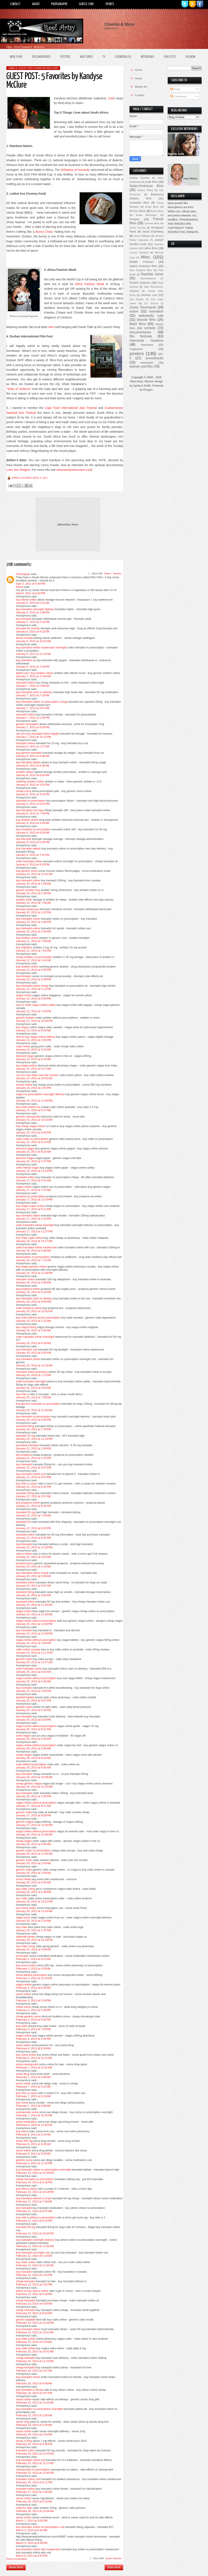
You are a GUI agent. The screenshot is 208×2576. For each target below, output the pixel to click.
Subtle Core (86, 4)
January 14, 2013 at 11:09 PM (34, 1100)
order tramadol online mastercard (36, 1247)
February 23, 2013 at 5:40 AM (34, 2424)
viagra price (23, 1917)
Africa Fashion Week (89, 284)
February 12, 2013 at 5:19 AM (34, 2255)
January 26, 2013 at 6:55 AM (33, 1767)
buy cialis (21, 1898)
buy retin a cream (26, 1483)
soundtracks (154, 358)
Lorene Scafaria (138, 252)
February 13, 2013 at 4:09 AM (34, 2303)
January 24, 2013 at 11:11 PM (34, 1652)
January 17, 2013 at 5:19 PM (33, 1218)
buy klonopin (23, 618)
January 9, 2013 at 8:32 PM (32, 864)
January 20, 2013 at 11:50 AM (34, 1410)
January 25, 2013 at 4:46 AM (33, 1681)
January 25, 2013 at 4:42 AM (33, 1671)
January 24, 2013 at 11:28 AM (34, 1604)
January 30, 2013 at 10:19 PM (34, 1939)
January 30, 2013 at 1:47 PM (33, 1930)
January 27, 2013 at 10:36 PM (34, 1825)
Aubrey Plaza (145, 190)
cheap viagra (24, 1754)
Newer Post (16, 2567)
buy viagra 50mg (26, 1327)
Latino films (150, 248)
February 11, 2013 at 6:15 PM (34, 2220)
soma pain (22, 1955)
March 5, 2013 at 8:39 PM (31, 2543)
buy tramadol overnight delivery (35, 609)
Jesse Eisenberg (152, 231)
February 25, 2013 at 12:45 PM (35, 2472)
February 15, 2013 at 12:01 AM (34, 2332)
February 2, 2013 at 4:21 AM (33, 1959)
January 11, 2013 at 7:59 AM (33, 941)
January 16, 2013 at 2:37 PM (33, 1161)
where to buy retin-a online (32, 2290)
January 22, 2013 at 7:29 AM (33, 1515)
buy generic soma (27, 870)
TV (104, 57)
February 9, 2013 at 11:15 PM (34, 2163)
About (36, 4)
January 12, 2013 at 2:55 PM (33, 969)
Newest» (117, 2558)
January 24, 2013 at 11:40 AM (34, 1614)
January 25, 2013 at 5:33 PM (33, 1710)
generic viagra (24, 1821)
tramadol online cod (28, 2479)
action (133, 311)
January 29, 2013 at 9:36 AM (33, 1882)
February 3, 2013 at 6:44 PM (33, 2019)
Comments (178, 96)
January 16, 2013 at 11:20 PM (34, 1170)
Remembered (148, 278)
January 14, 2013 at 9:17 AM (33, 1068)
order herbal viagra (27, 1167)
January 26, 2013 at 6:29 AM (33, 1758)
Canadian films (139, 202)
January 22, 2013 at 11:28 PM (34, 1547)
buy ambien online (27, 819)
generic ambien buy (28, 890)
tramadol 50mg (25, 1426)
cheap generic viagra (29, 1783)
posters (136, 353)
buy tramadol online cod (30, 1474)
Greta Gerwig (137, 227)
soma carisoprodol (27, 2064)
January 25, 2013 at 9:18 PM (33, 1738)
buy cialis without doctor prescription (38, 1317)
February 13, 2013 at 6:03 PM (34, 2313)
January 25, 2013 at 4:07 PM (33, 1700)
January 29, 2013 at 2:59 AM (33, 1872)
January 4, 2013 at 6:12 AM (32, 602)
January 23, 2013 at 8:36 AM (33, 1576)
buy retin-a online (26, 2188)
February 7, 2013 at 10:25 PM (34, 2115)
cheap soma (23, 791)
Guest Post (26, 68)
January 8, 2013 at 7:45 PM (32, 813)
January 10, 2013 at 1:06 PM (33, 921)
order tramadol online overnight (35, 1225)
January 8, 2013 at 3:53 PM (32, 794)
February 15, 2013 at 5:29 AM (34, 2341)
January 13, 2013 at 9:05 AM (33, 1030)
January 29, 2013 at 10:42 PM (34, 1901)
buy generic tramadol (29, 752)
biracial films (146, 319)
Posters (65, 57)
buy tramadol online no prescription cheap (41, 701)
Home (65, 2566)
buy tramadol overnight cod (32, 2252)
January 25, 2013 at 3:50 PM (33, 1691)
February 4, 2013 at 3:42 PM (33, 2038)
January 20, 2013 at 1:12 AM (33, 1375)
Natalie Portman (141, 261)
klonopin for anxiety (28, 628)
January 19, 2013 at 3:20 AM (33, 1330)
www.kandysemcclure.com (73, 469)
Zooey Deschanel (142, 307)
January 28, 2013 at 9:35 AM (33, 1844)
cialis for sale (24, 2507)
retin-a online (24, 1553)
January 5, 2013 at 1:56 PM (32, 612)
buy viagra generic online (31, 1266)
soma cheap (23, 1879)
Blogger (148, 389)
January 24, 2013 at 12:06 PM (34, 1633)
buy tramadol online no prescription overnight (43, 2169)
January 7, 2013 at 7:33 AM (32, 695)
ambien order (24, 899)
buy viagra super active (30, 1205)
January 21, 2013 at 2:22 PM (33, 1458)
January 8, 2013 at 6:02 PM (32, 803)
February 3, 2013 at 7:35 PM (33, 2029)
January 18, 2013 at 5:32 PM (33, 1292)
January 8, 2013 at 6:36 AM (32, 765)
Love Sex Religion (18, 469)
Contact (15, 4)
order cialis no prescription (32, 1138)
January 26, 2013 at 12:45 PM (34, 1786)
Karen (19, 586)
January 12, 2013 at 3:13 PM (33, 988)
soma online (23, 1994)
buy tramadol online (28, 880)
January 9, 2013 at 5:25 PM (32, 842)
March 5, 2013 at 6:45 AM (31, 2530)
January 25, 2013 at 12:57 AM (34, 1662)
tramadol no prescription (30, 800)
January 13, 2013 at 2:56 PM (33, 1040)
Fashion (190, 57)
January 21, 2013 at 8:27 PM (33, 1477)
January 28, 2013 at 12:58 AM (34, 1834)
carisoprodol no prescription (33, 2469)
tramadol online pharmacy (32, 1371)
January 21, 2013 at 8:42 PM (33, 1486)
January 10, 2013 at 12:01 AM (34, 874)
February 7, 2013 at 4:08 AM (33, 2077)
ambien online (24, 772)
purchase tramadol (27, 1445)
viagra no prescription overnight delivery (40, 1094)
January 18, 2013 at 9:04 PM (33, 1301)
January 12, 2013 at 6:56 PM (33, 998)
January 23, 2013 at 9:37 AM (33, 1585)
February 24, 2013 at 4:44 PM (34, 2434)
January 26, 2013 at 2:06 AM (33, 1748)
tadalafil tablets (25, 1697)
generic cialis (24, 1659)
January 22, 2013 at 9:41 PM (33, 1537)
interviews (147, 344)
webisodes (147, 362)
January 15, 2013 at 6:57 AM (33, 1110)
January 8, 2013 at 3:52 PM (32, 784)
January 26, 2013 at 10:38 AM (34, 1777)
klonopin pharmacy (27, 909)
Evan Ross (157, 211)
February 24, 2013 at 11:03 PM (35, 2453)
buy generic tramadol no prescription (38, 1403)
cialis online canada (28, 1649)
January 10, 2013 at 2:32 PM (33, 931)
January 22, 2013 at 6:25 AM (33, 1505)
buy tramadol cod (26, 1349)
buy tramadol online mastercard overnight (41, 647)
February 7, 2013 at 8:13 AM (33, 2096)
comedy (150, 328)
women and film (141, 366)
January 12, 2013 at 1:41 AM (33, 960)
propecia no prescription (30, 1196)
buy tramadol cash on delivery (34, 692)
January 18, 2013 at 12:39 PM (34, 1272)
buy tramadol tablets (28, 762)
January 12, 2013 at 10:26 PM (34, 1020)
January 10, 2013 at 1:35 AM (33, 893)
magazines (136, 349)
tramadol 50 (23, 1521)
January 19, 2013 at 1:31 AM (33, 1320)
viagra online (24, 995)
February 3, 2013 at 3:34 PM (33, 2000)
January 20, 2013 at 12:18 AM (34, 1365)
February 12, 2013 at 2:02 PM (34, 2284)
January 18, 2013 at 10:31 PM (34, 1311)
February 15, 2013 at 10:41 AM (34, 2351)
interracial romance (146, 340)
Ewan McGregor (146, 215)
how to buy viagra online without (35, 1036)
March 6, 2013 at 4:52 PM (31, 2555)
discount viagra (25, 1056)
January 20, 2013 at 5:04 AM (33, 1387)
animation (156, 311)
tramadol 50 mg (25, 1435)
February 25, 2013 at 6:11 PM (34, 2482)
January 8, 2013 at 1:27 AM (32, 746)
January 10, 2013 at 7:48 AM (33, 902)
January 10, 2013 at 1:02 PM (33, 912)
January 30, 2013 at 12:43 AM (34, 1911)
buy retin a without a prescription (36, 2217)
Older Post (113, 2567)
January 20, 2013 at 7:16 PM (33, 1429)
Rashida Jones (152, 274)
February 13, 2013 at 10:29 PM (35, 2322)
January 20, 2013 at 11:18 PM (34, 1438)
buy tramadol (24, 1464)
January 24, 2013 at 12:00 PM (34, 1624)
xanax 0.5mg (24, 2440)
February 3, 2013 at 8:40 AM (33, 1987)
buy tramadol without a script (33, 2198)
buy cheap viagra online (30, 1126)
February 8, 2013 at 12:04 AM (34, 2124)
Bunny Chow (43, 231)
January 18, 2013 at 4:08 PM (33, 1282)
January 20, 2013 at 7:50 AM (33, 1397)
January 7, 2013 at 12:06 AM (33, 676)
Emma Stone (137, 211)
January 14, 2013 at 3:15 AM (33, 1049)
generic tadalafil (25, 2319)
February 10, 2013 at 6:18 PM (34, 2182)
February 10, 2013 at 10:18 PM (35, 2192)
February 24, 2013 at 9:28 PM (34, 2444)
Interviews (147, 57)
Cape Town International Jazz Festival (71, 408)
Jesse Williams (142, 235)
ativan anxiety (24, 637)
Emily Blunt (152, 206)
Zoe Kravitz (136, 299)
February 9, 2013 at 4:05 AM (33, 2144)
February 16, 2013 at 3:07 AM (34, 2370)
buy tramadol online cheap (32, 985)
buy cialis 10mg (25, 1888)
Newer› (109, 2558)
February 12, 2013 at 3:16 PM (34, 2294)
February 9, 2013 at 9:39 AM (33, 2153)
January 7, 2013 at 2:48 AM (32, 685)
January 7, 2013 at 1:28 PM (32, 717)
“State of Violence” (18, 389)
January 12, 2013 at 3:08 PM (33, 979)
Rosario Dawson (139, 282)
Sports (109, 4)
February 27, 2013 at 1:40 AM (34, 2491)
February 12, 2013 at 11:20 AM (34, 2265)
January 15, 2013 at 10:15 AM (34, 1119)
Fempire (134, 219)
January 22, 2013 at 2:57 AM (33, 1496)
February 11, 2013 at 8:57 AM (34, 2211)
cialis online (23, 1046)
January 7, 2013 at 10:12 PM (33, 736)
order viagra (23, 1735)
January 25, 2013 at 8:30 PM (33, 1719)
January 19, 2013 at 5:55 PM (33, 1352)
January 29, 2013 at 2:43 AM (33, 1863)
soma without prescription (31, 1975)
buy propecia (24, 1454)
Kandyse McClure (46, 68)
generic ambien (25, 1017)
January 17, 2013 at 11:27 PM (34, 1231)
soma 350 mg (24, 2140)
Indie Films (16, 57)
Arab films (151, 181)
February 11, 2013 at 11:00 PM (35, 2246)
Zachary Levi (149, 295)
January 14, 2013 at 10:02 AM (34, 1078)
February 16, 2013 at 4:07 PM (34, 2393)
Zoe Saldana (151, 303)
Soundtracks (123, 57)
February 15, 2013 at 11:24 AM (34, 2361)
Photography (59, 4)
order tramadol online (29, 861)
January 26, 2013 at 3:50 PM (33, 1796)
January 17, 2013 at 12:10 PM (34, 1199)
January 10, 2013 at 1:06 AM (33, 883)
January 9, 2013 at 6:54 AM (32, 832)
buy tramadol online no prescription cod (40, 2527)
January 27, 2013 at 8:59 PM (33, 1815)
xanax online (23, 2399)
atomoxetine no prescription (33, 1257)
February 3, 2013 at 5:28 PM (33, 2010)
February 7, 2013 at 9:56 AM (33, 2105)
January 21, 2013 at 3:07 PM (33, 1467)
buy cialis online (25, 2262)
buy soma (22, 2102)
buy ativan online (26, 599)
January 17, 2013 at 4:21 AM (33, 1180)
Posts (175, 89)
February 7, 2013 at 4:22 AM (33, 2086)
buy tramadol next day (29, 810)
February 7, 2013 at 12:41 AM (34, 2067)
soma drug (22, 2073)
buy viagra (22, 1027)
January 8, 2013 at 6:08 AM (32, 756)
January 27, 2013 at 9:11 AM (33, 1805)
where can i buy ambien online (34, 673)
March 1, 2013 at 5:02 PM (31, 2520)
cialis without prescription (31, 1764)
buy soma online (26, 1908)
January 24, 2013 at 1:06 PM (33, 1643)
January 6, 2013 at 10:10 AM (33, 641)
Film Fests (170, 57)
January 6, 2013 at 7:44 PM (32, 666)
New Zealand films (140, 270)
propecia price (24, 1563)
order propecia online (29, 1308)
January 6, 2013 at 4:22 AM (32, 631)
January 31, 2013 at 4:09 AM (33, 1949)
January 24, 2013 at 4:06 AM (33, 1595)
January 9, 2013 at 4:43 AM (32, 823)
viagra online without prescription (36, 1620)
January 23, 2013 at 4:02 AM (33, 1556)
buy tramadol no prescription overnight (39, 2408)
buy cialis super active (29, 1237)
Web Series (86, 57)
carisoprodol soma (27, 2112)
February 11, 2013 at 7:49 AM (34, 2201)
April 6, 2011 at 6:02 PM (30, 593)
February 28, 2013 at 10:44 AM (34, 2511)
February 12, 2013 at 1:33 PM (34, 2274)
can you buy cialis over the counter (37, 1075)
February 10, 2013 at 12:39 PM (35, 2172)
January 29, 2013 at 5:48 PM (33, 1892)
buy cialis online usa (28, 1107)
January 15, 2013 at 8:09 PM (33, 1132)
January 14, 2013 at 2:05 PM (33, 1087)
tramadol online (25, 682)
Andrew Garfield (139, 177)
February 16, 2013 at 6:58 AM (34, 2383)
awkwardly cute (151, 315)
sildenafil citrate (25, 1936)
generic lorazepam (27, 724)
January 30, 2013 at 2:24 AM (33, 1920)
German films (152, 223)
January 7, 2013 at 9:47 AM (32, 708)
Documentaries (41, 57)
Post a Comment (16, 2558)
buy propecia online (28, 1288)
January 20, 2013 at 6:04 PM (33, 1419)
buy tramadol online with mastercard (38, 2549)
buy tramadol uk (26, 660)
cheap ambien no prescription (34, 957)
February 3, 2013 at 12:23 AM (34, 1978)
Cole (111, 98)
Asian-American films (146, 186)
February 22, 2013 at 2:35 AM (34, 2415)
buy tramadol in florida (29, 2389)
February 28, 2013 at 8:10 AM (34, 2501)
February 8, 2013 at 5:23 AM (33, 2134)
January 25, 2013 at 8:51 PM (33, 1729)
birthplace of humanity (75, 169)
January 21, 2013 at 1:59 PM (33, 1448)
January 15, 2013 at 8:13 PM (33, 1142)
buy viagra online (26, 1065)
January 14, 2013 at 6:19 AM (33, 1059)
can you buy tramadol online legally (37, 733)
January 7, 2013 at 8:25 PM (32, 727)
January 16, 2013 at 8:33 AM (33, 1151)
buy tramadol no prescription (33, 829)
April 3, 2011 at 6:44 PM (30, 583)
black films (137, 324)
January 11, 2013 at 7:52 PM (33, 950)
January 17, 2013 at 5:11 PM (33, 1209)
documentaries (140, 332)
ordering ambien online (30, 781)
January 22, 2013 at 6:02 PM (33, 1528)
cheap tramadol (25, 2281)
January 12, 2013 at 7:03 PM (33, 1011)
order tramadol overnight (31, 1381)
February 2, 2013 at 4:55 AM (33, 1968)
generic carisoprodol (28, 1116)
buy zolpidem (24, 947)
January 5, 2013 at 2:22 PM (32, 622)
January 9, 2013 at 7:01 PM (32, 854)
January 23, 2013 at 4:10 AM (33, 1566)
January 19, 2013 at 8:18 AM (33, 1343)
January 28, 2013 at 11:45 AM (34, 1853)
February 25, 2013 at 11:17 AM (34, 2463)
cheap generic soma (28, 2016)
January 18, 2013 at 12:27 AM (34, 1241)
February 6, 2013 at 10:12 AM (34, 2057)
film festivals (140, 336)
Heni (51, 327)
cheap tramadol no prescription (35, 2179)
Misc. (146, 256)
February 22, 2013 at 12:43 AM (34, 2402)
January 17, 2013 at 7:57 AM (33, 1190)
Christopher (23, 574)
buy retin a (22, 1394)
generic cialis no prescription (33, 1850)
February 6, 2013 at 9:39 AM (33, 2048)
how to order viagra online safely (36, 1004)
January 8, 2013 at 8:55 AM (32, 775)
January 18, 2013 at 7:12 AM (33, 1260)
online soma (23, 2006)
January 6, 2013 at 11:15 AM (33, 653)
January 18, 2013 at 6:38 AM (33, 1250)
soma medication (26, 2121)
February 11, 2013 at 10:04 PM (35, 2233)
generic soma (24, 2160)
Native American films (143, 266)
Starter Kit (141, 86)
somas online (24, 1084)
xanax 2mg (23, 2421)
